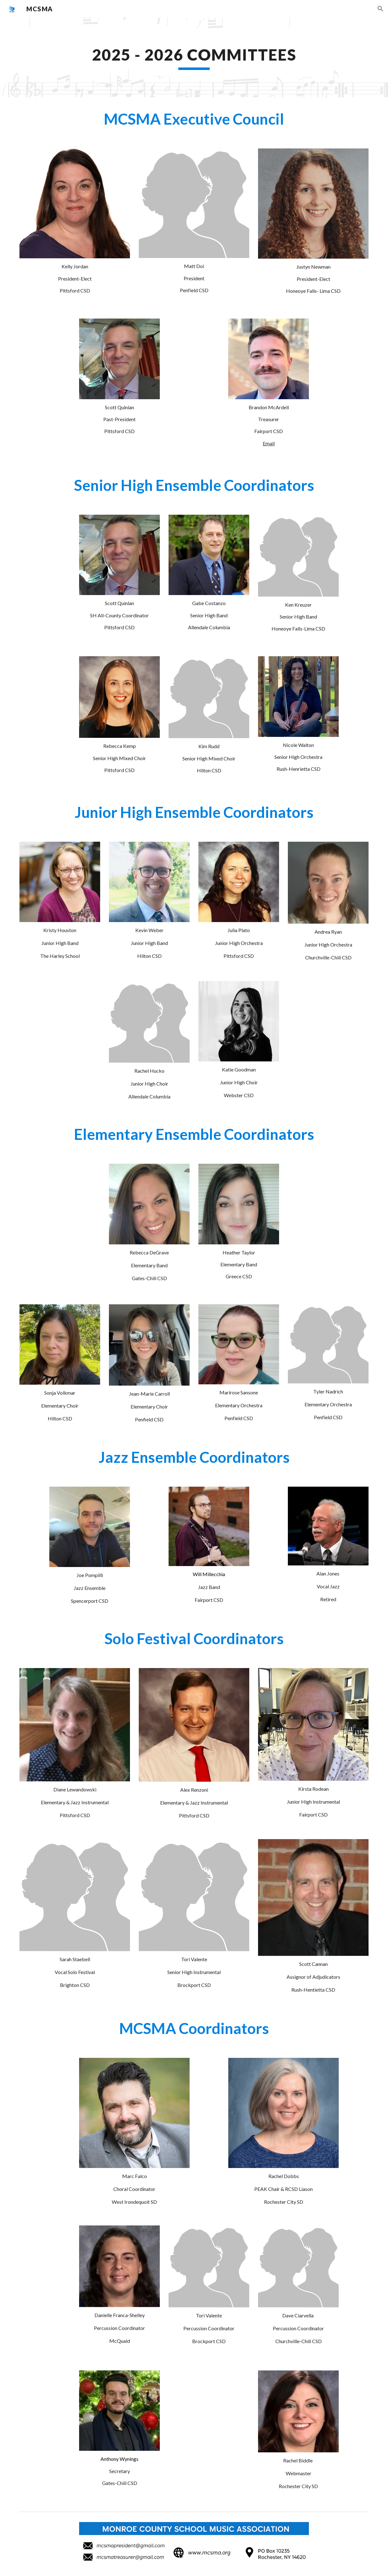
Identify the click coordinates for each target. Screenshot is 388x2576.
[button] (380, 8)
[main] (194, 57)
